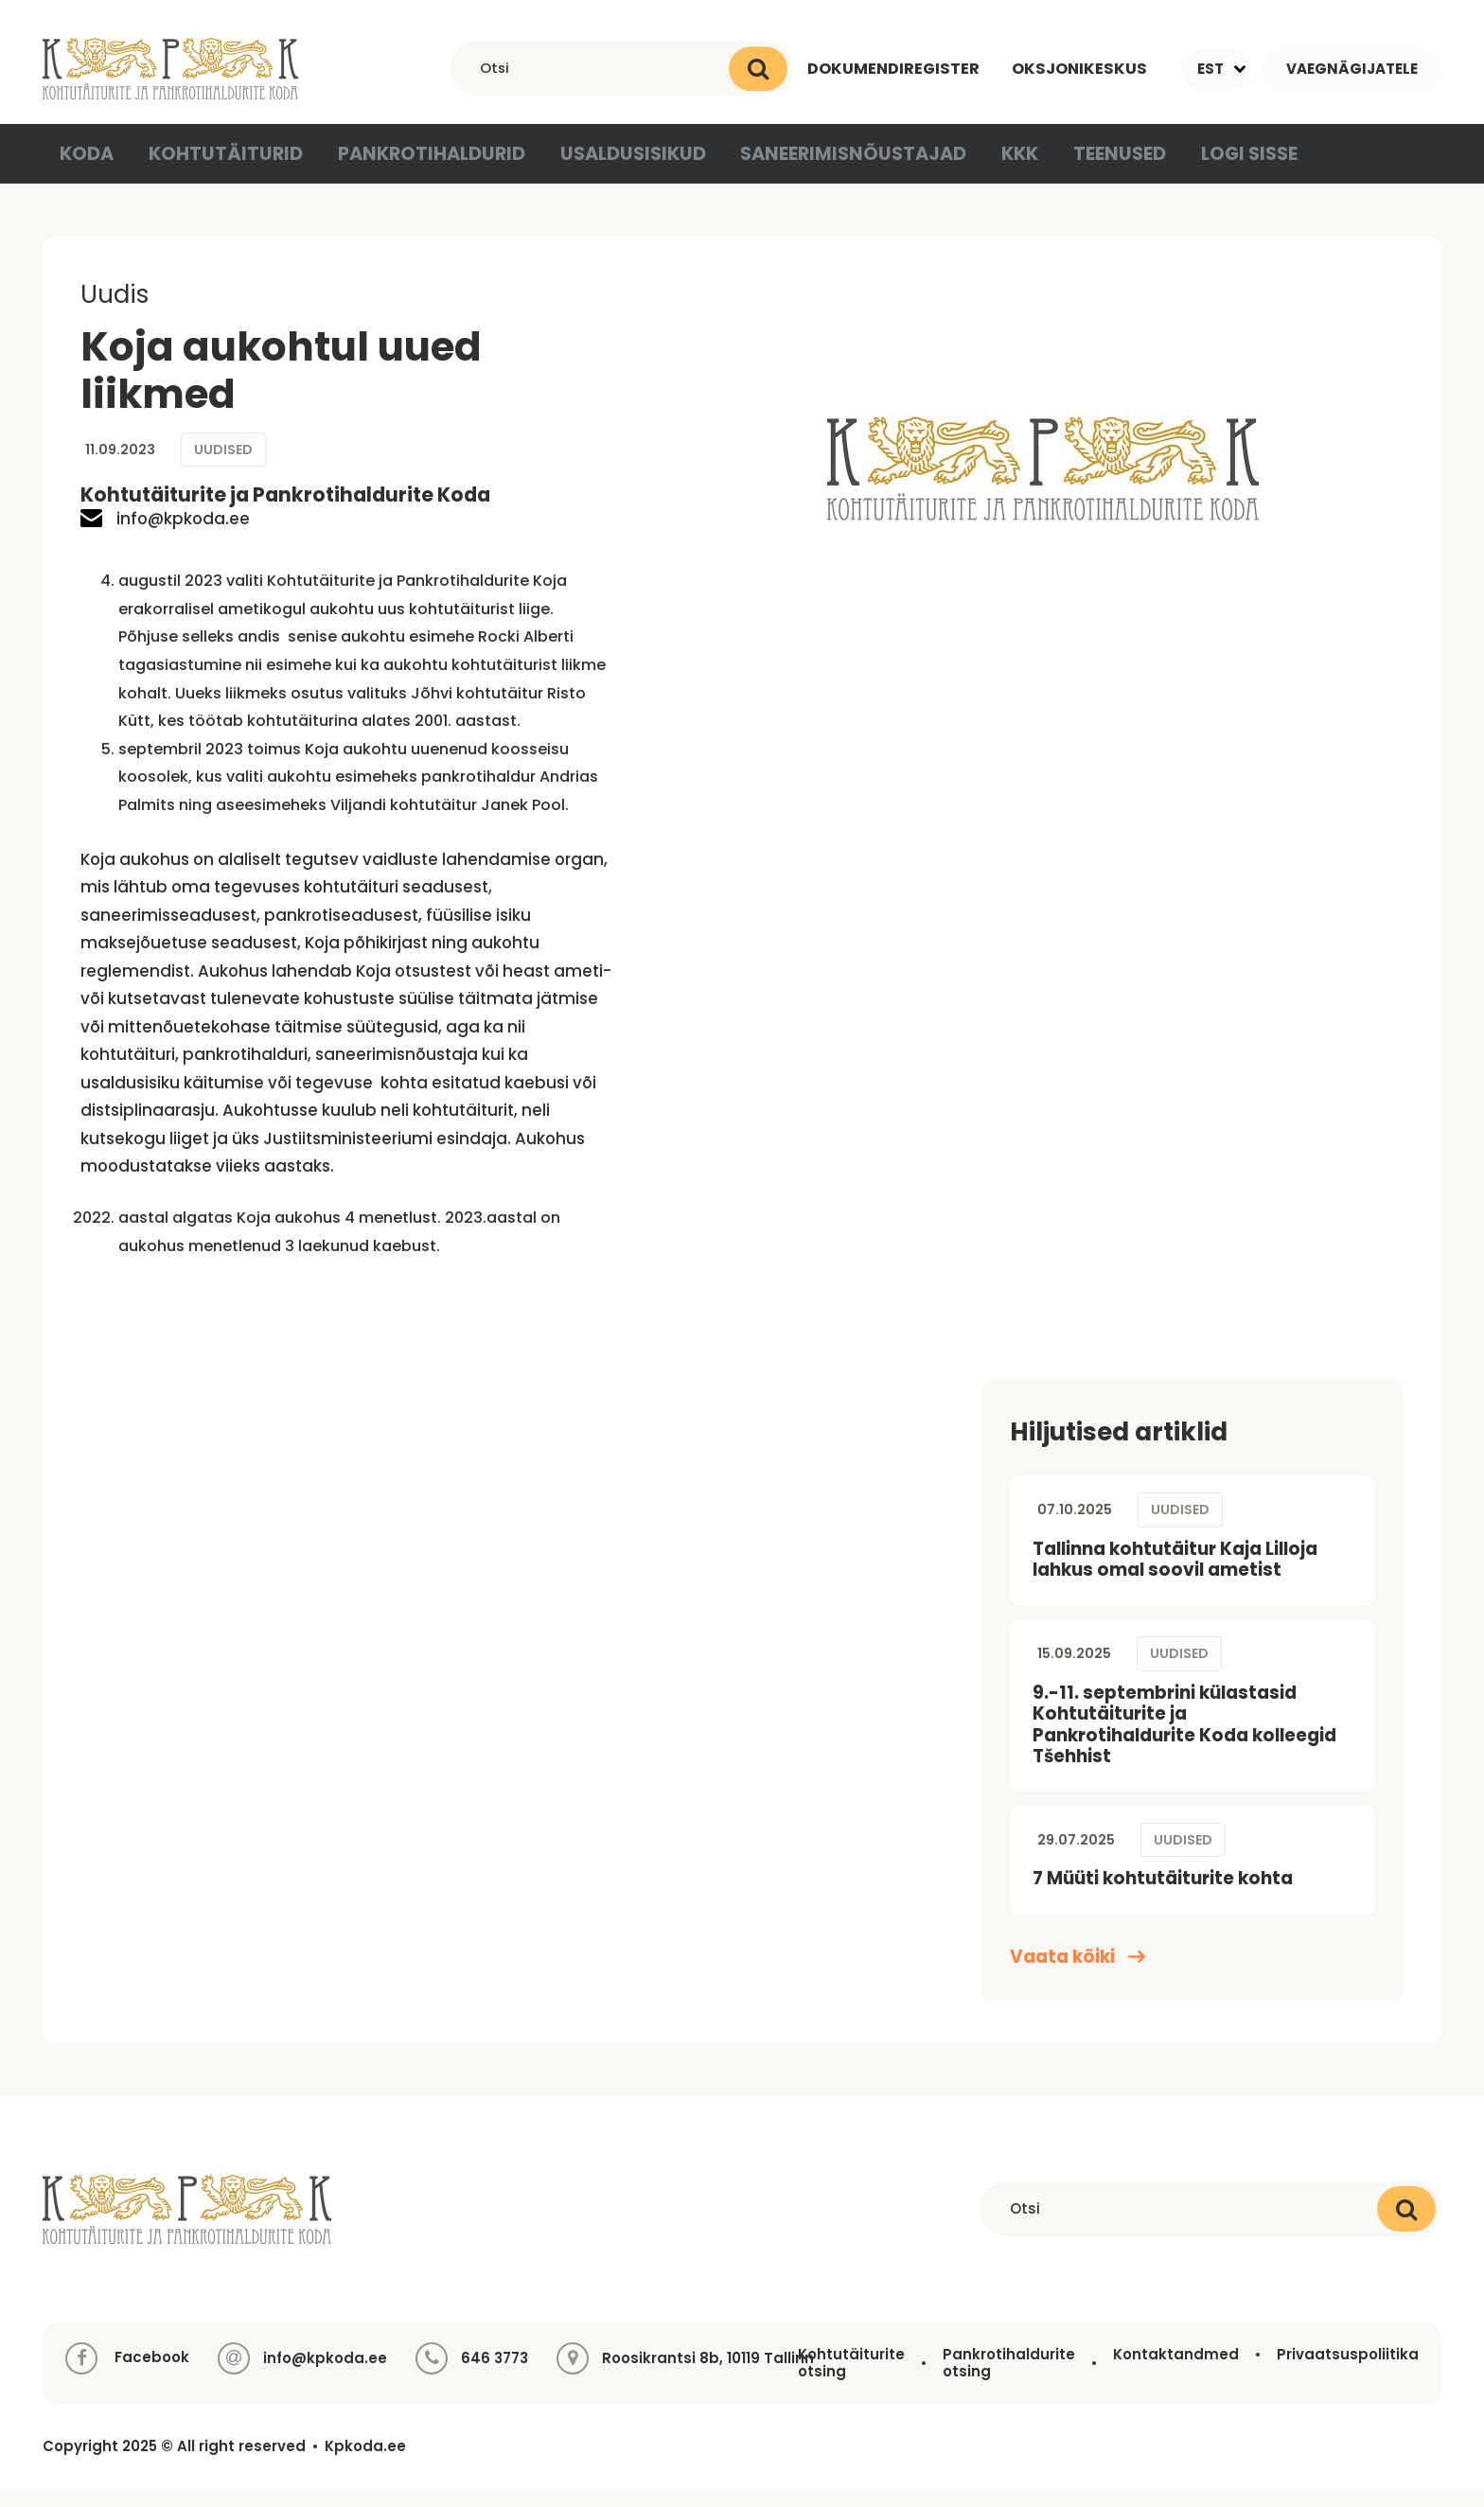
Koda (89, 169)
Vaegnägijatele (1352, 69)
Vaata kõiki (1077, 1975)
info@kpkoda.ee (165, 536)
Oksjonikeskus (1078, 68)
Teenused (1088, 169)
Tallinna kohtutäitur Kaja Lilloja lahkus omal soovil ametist (1175, 1577)
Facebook (127, 2376)
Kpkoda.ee (365, 2464)
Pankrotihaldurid (421, 169)
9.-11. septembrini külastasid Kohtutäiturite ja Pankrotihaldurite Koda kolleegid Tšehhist (1184, 1742)
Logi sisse (1218, 169)
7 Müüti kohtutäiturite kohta (1163, 1896)
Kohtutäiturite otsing (851, 2380)
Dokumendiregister (888, 68)
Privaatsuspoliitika (1348, 2372)
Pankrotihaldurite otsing (1009, 2380)
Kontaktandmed (1176, 2372)
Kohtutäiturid (225, 169)
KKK (984, 169)
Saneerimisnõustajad (823, 169)
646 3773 (494, 2376)
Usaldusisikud (614, 169)
